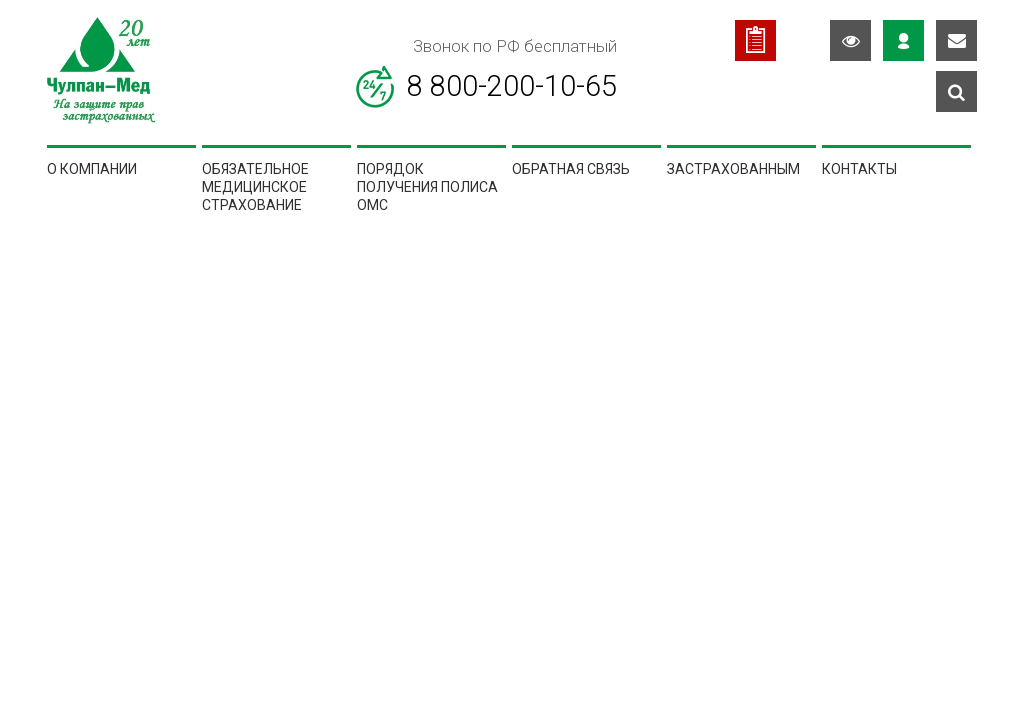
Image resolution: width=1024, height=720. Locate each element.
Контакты (859, 169)
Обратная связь (571, 169)
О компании (92, 169)
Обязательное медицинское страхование (255, 187)
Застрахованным (733, 169)
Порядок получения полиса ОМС (427, 187)
